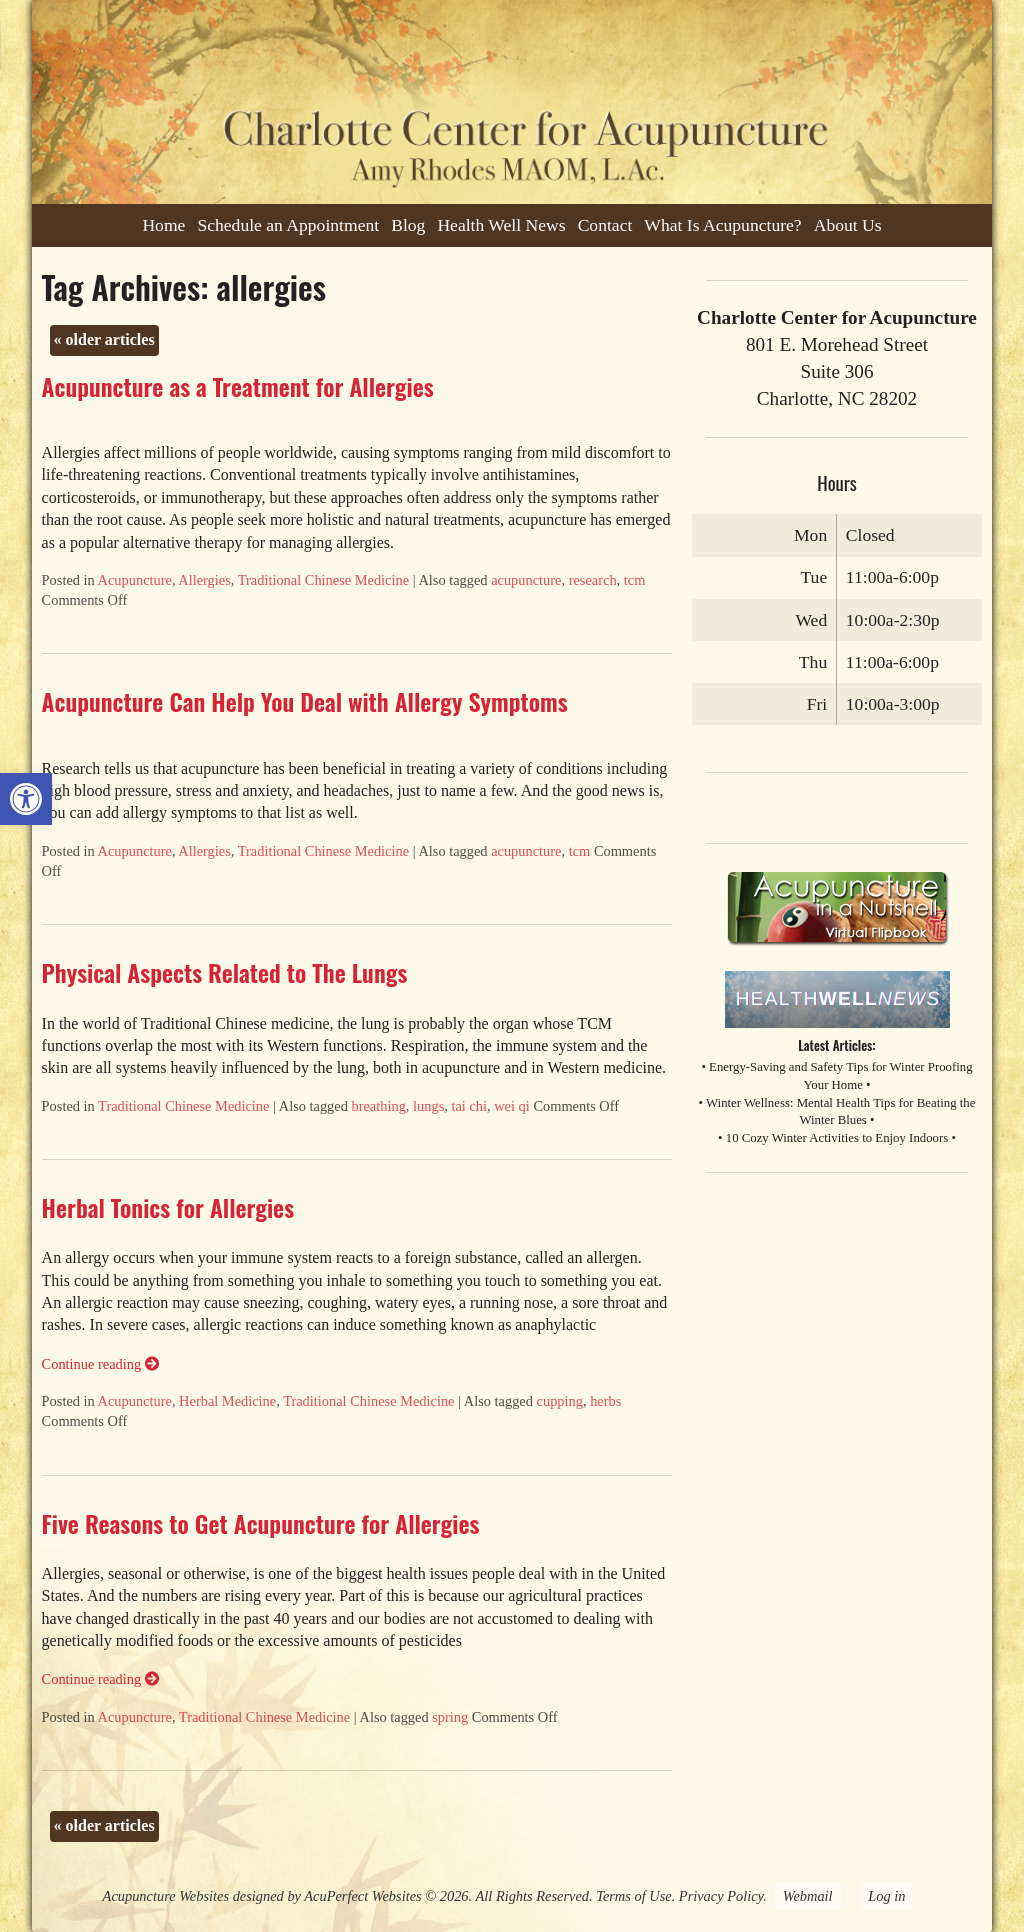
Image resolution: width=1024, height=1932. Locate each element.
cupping (560, 1401)
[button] (26, 799)
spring (450, 1717)
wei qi (512, 1106)
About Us (848, 225)
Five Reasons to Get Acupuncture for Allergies (261, 1523)
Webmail (808, 1896)
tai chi (469, 1106)
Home (163, 225)
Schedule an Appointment (288, 225)
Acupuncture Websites (166, 1896)
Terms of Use (633, 1896)
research (593, 580)
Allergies (204, 580)
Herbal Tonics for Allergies (168, 1207)
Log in (886, 1896)
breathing (379, 1106)
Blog (408, 225)
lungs (428, 1106)
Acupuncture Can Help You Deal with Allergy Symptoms (305, 701)
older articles (104, 339)
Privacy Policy (721, 1896)
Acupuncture (135, 580)
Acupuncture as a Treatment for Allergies (238, 386)
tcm (635, 580)
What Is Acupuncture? (722, 225)
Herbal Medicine (227, 1401)
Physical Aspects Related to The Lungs (225, 972)
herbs (605, 1401)
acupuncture (526, 580)
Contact (605, 225)
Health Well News (501, 225)
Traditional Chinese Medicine (323, 580)
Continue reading (100, 1364)
